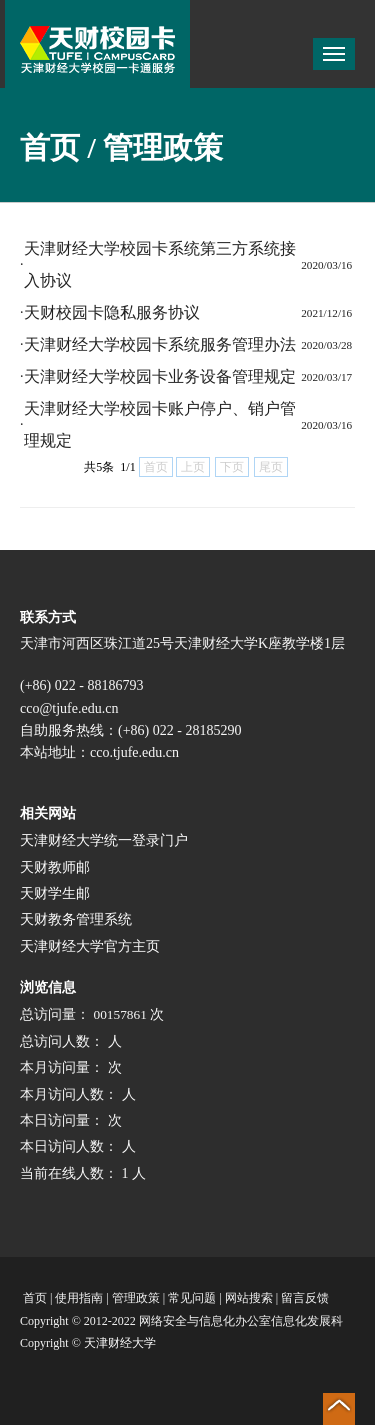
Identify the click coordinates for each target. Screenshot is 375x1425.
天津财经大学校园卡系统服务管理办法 (160, 344)
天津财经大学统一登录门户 (104, 840)
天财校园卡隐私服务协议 (112, 312)
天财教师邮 (55, 867)
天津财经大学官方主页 (90, 946)
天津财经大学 (120, 1343)
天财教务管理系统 (76, 919)
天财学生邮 (55, 893)
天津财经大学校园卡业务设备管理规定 (160, 376)
